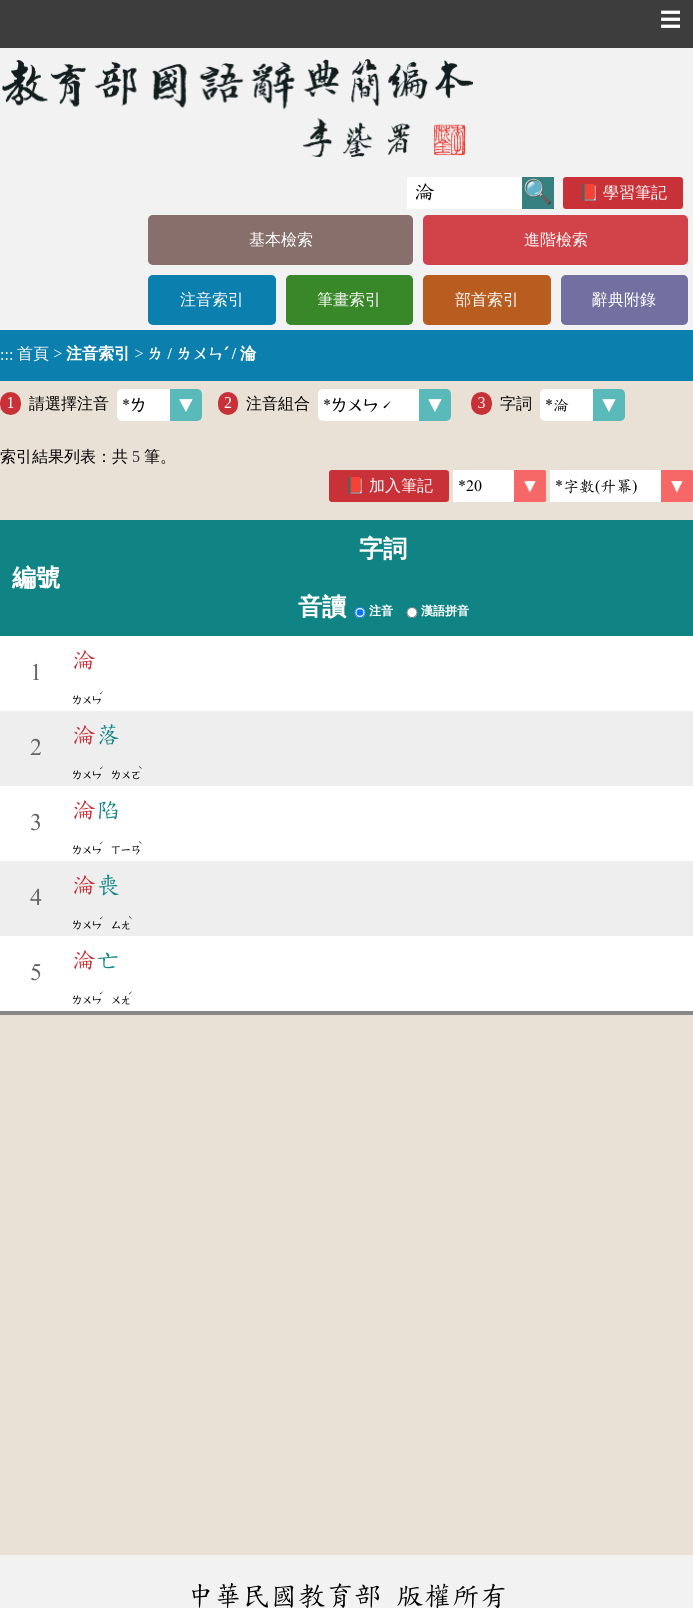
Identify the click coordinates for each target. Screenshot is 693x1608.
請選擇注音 (115, 405)
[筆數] (499, 486)
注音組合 (348, 405)
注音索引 (212, 299)
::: (6, 355)
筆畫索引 (349, 299)
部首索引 (487, 299)
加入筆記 (401, 485)
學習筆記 (635, 192)
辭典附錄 (624, 299)
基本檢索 (281, 239)
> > (128, 354)
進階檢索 (556, 239)
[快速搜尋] (464, 193)
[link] (621, 486)
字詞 (562, 405)
